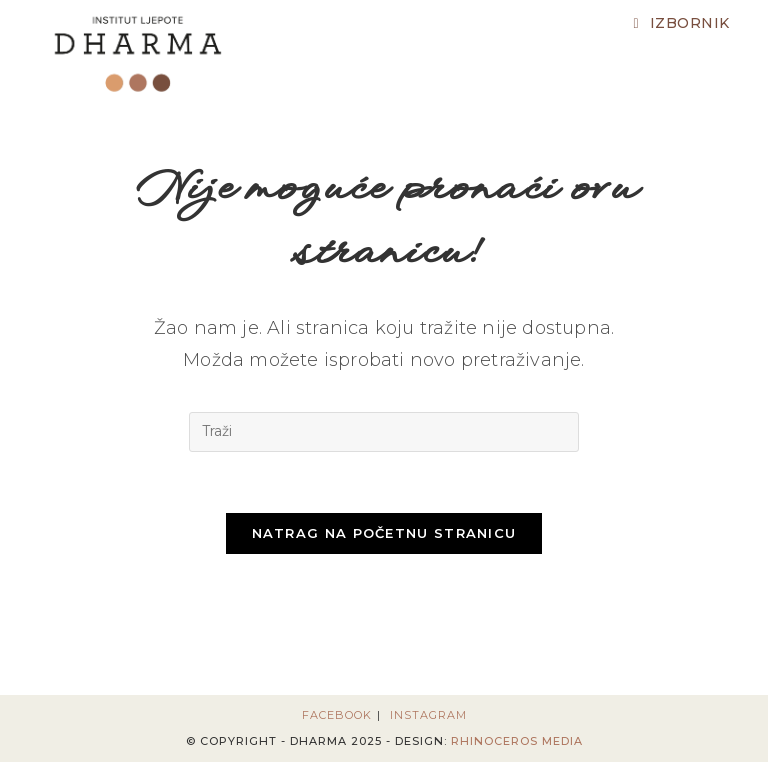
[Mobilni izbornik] (681, 23)
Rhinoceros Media (517, 741)
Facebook (337, 715)
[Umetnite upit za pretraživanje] (384, 432)
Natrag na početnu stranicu (384, 533)
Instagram (428, 715)
